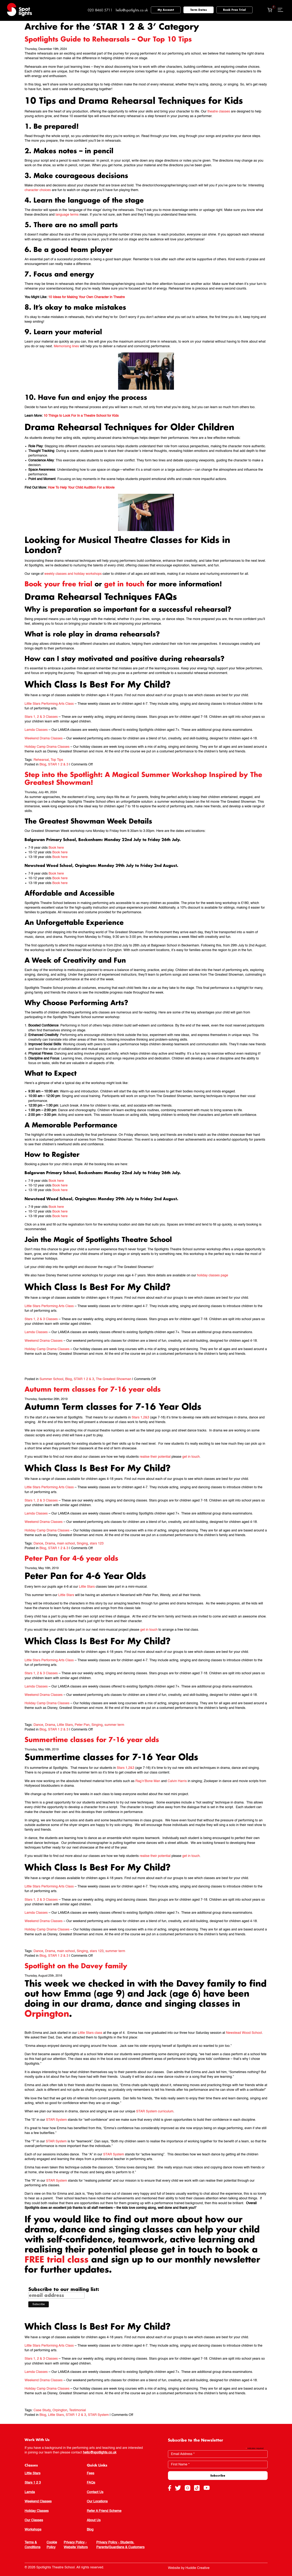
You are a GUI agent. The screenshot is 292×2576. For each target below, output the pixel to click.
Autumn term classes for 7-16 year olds (93, 1389)
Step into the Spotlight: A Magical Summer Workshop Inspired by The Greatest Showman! (143, 778)
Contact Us (95, 2492)
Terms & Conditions (32, 2545)
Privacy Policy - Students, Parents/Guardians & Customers (120, 2545)
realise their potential (155, 1456)
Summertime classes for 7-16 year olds (92, 1739)
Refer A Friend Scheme (104, 2511)
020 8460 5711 (100, 10)
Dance (38, 1543)
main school (66, 1543)
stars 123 (97, 1543)
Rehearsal (41, 760)
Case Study (42, 2410)
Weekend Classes (38, 2501)
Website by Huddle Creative (189, 2568)
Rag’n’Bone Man (147, 1781)
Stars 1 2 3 (33, 2482)
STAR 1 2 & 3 (58, 764)
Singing (82, 1543)
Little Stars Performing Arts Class (49, 703)
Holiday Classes (37, 2511)
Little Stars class (90, 2033)
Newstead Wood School (244, 2033)
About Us (94, 2520)
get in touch (191, 1456)
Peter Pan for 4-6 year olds (71, 1558)
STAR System (56, 2119)
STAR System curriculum (154, 2111)
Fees (90, 2473)
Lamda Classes (36, 730)
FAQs (91, 2482)
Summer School (51, 1379)
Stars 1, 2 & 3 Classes (41, 717)
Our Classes (34, 2520)
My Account (166, 10)
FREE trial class (56, 2259)
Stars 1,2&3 (140, 1417)
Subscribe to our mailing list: (63, 2289)
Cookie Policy (52, 2545)
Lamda (30, 2492)
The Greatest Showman (113, 1379)
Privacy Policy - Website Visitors (76, 2545)
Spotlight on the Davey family (76, 1966)
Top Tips (57, 760)
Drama (50, 1543)
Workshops (33, 2529)
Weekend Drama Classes (44, 738)
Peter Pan (82, 1725)
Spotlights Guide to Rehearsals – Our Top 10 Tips (108, 39)
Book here (56, 847)
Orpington (47, 2013)
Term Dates (198, 10)
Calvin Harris (177, 1781)
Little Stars (87, 1586)
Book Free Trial (234, 10)
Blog (42, 764)
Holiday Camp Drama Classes (47, 747)
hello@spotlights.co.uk (132, 10)
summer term (114, 1725)
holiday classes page (212, 1275)
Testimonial (77, 2410)
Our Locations (97, 2501)
